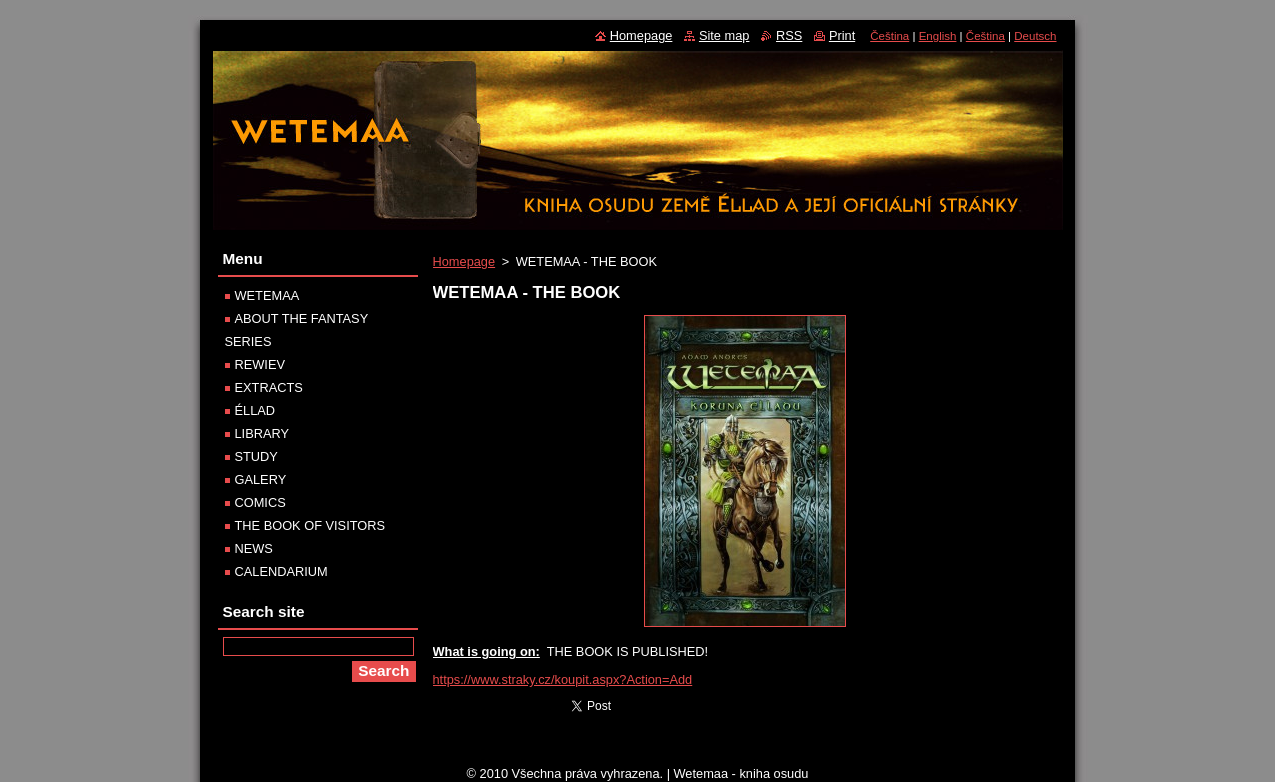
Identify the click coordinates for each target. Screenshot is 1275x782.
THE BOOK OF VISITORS (310, 525)
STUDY (256, 456)
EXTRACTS (269, 387)
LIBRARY (262, 433)
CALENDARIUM (281, 571)
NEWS (254, 548)
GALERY (261, 479)
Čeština (889, 36)
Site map (724, 35)
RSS (789, 35)
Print (842, 35)
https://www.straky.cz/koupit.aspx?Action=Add (563, 679)
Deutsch (1035, 36)
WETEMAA (267, 295)
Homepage (464, 261)
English (938, 36)
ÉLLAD (255, 410)
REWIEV (260, 364)
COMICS (260, 502)
